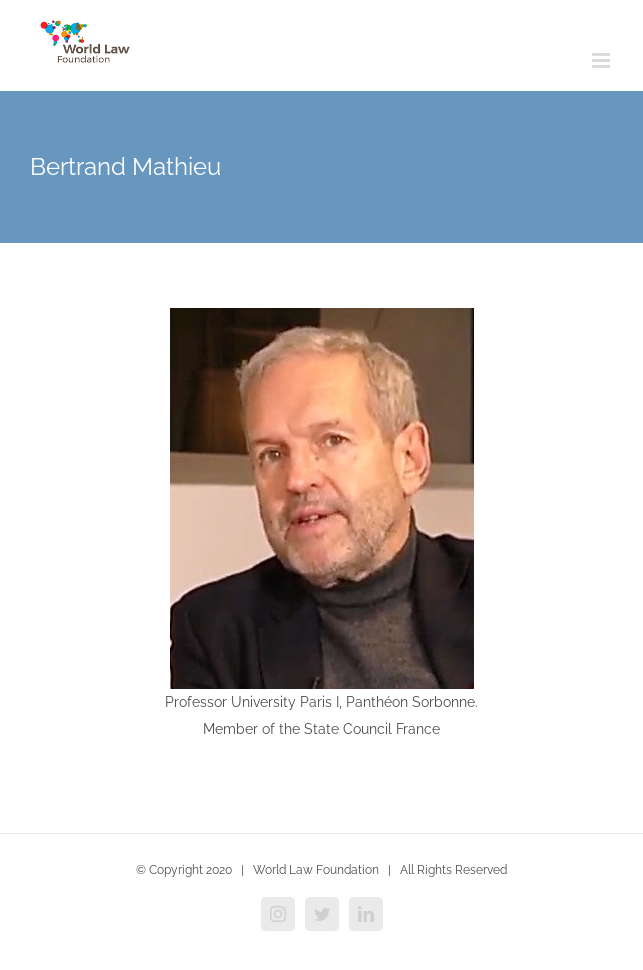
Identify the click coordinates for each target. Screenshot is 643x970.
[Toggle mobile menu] (602, 60)
